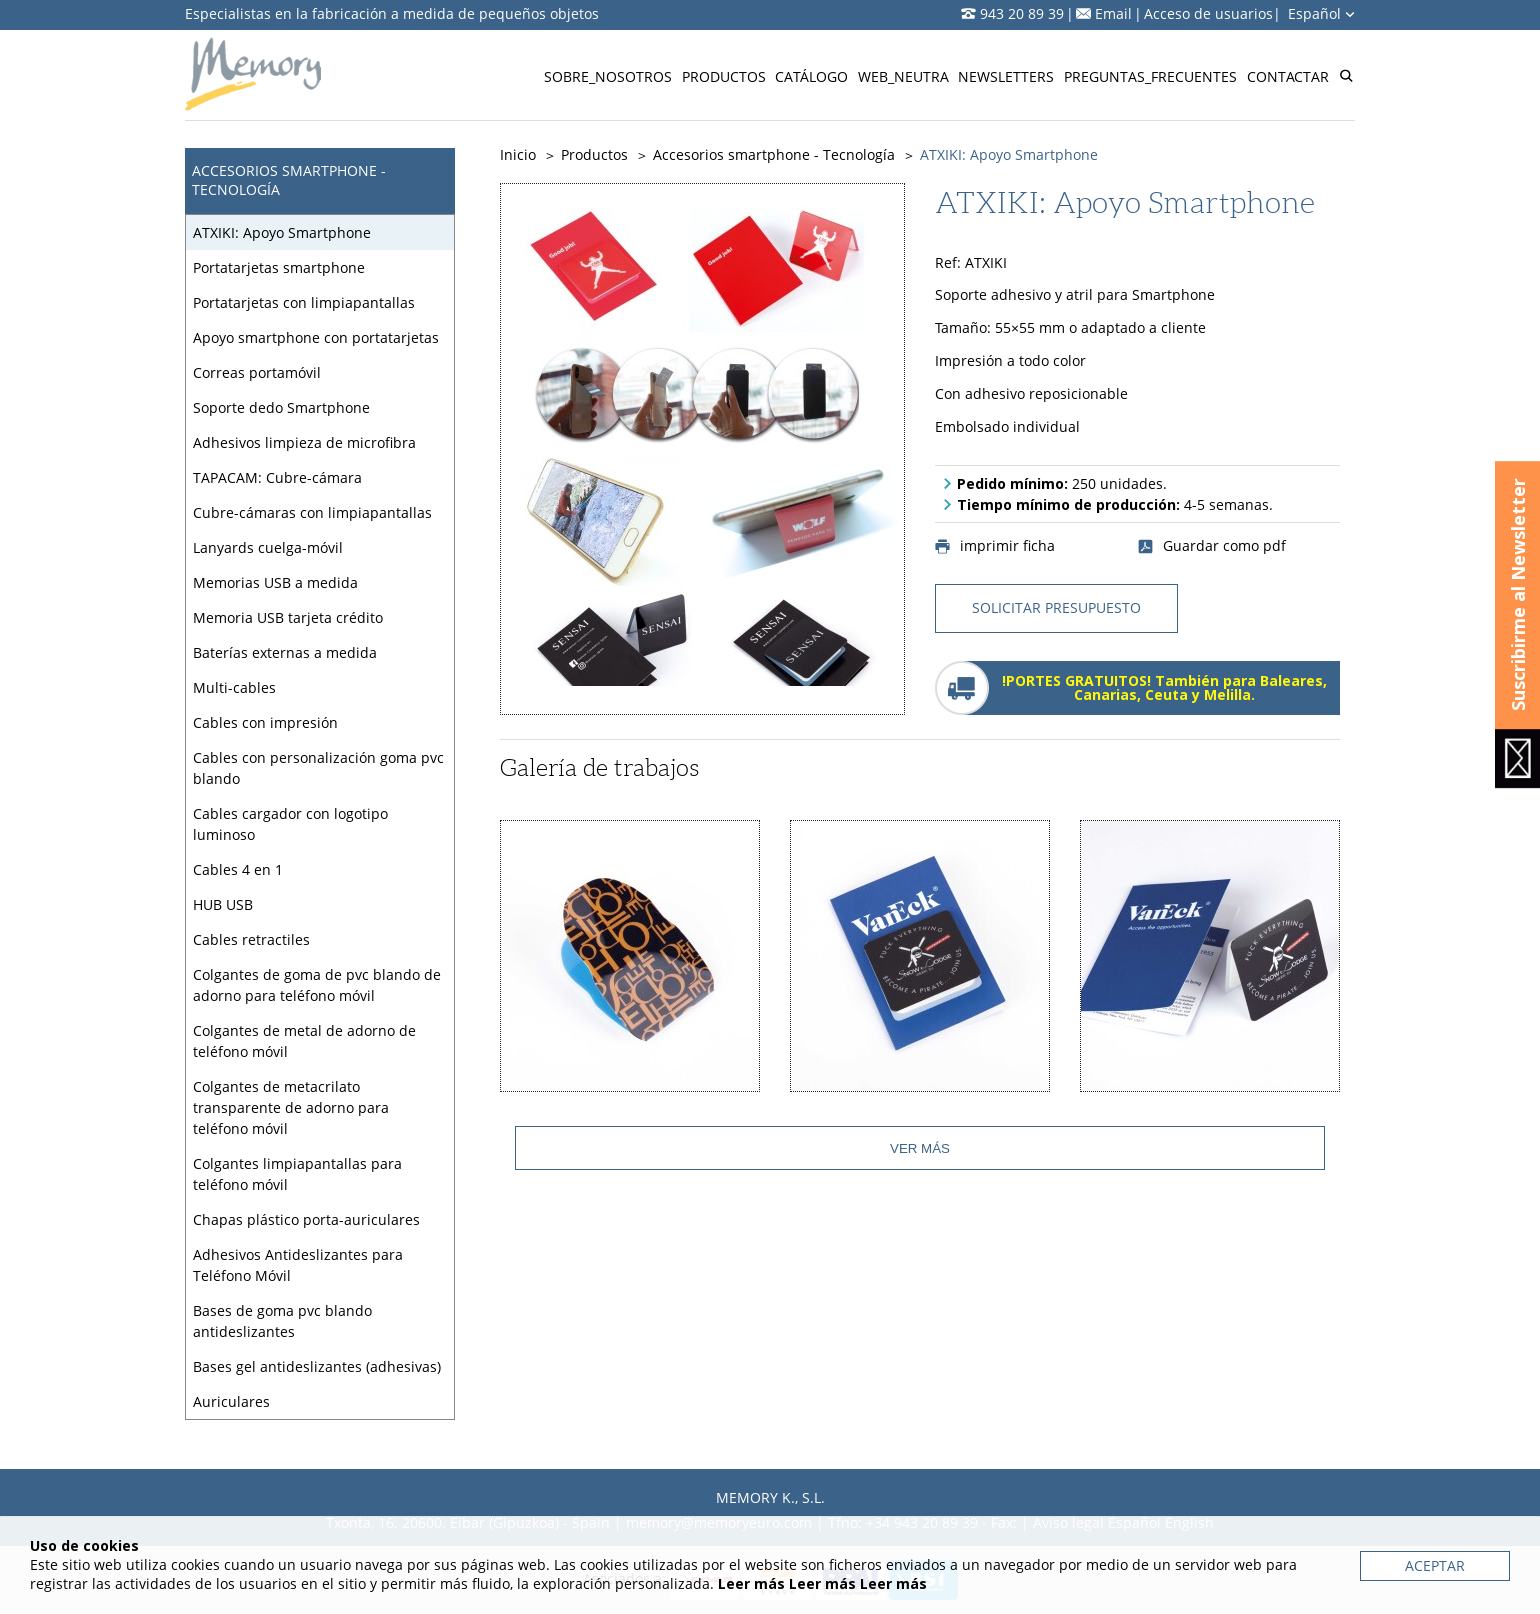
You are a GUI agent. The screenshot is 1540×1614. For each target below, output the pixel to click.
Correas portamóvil (257, 372)
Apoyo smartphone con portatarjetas (316, 337)
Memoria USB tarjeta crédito (288, 617)
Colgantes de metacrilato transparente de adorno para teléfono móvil (291, 1107)
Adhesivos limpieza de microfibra (304, 442)
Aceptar (1435, 1565)
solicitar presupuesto (1056, 607)
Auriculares (231, 1401)
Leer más (751, 1583)
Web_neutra (903, 76)
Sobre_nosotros (608, 76)
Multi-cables (234, 687)
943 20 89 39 (1022, 13)
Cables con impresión (265, 722)
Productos (724, 76)
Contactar (1288, 76)
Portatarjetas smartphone (279, 267)
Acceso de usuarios (1208, 13)
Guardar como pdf (1212, 546)
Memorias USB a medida (275, 582)
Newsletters (1006, 76)
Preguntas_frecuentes (1150, 76)
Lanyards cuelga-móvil (268, 547)
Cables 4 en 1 (238, 869)
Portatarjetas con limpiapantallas (304, 302)
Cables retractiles (251, 939)
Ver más (920, 1148)
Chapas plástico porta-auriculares (306, 1219)
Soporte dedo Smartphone (281, 407)
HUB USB (223, 904)
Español (1321, 13)
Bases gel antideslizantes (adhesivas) (317, 1366)
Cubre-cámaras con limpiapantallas (312, 512)
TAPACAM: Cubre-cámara (277, 477)
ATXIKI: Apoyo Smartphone (282, 232)
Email (1113, 13)
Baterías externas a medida (285, 652)
